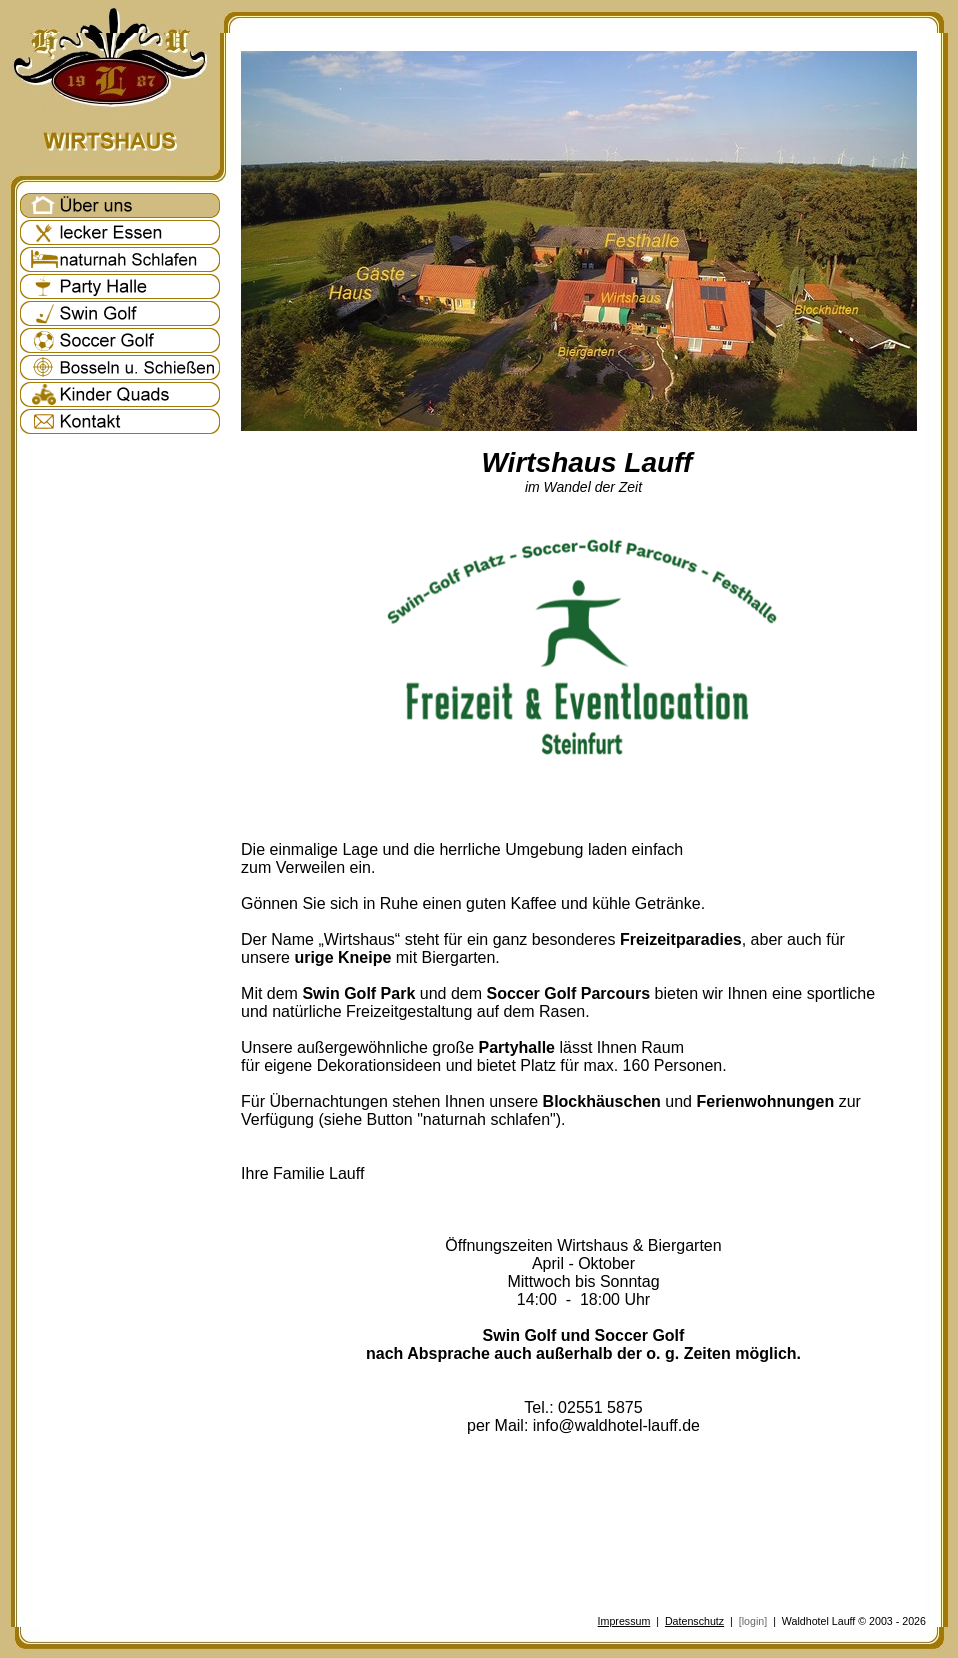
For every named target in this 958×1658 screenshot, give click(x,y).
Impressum (624, 1621)
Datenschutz (694, 1621)
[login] (753, 1621)
